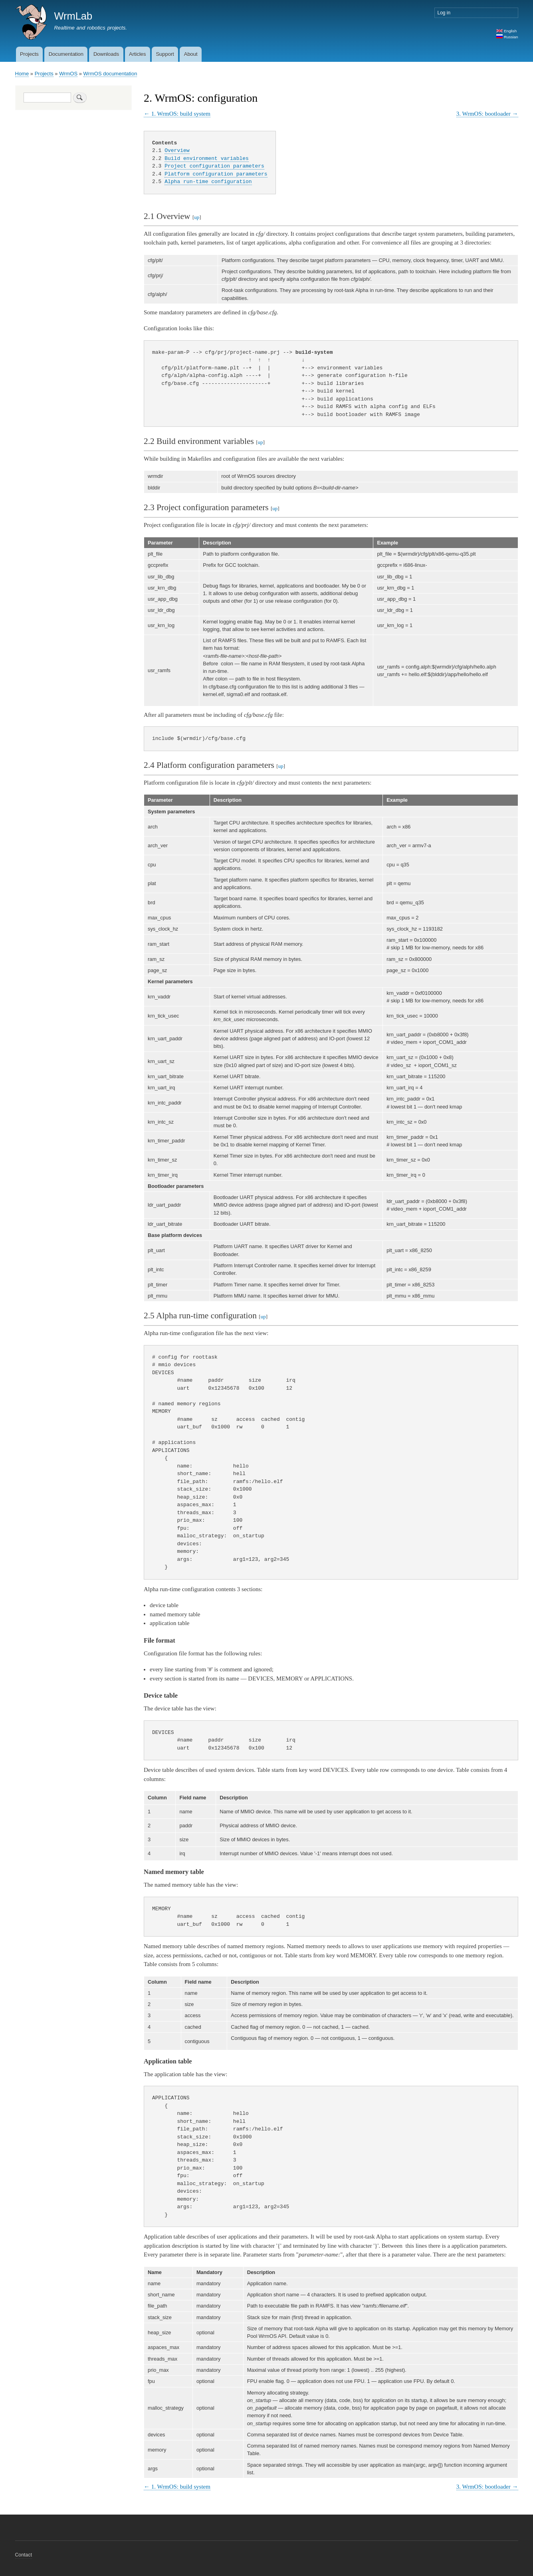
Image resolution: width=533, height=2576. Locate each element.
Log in (444, 13)
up (196, 217)
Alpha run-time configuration (208, 181)
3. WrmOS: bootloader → (487, 113)
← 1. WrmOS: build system (177, 113)
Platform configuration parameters (215, 174)
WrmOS (68, 74)
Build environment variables (206, 158)
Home (22, 74)
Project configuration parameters (214, 166)
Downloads (106, 54)
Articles (137, 54)
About (191, 54)
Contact (23, 2555)
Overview (176, 150)
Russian (507, 37)
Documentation (66, 54)
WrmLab (73, 16)
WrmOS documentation (110, 74)
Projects (29, 54)
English (506, 31)
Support (165, 54)
